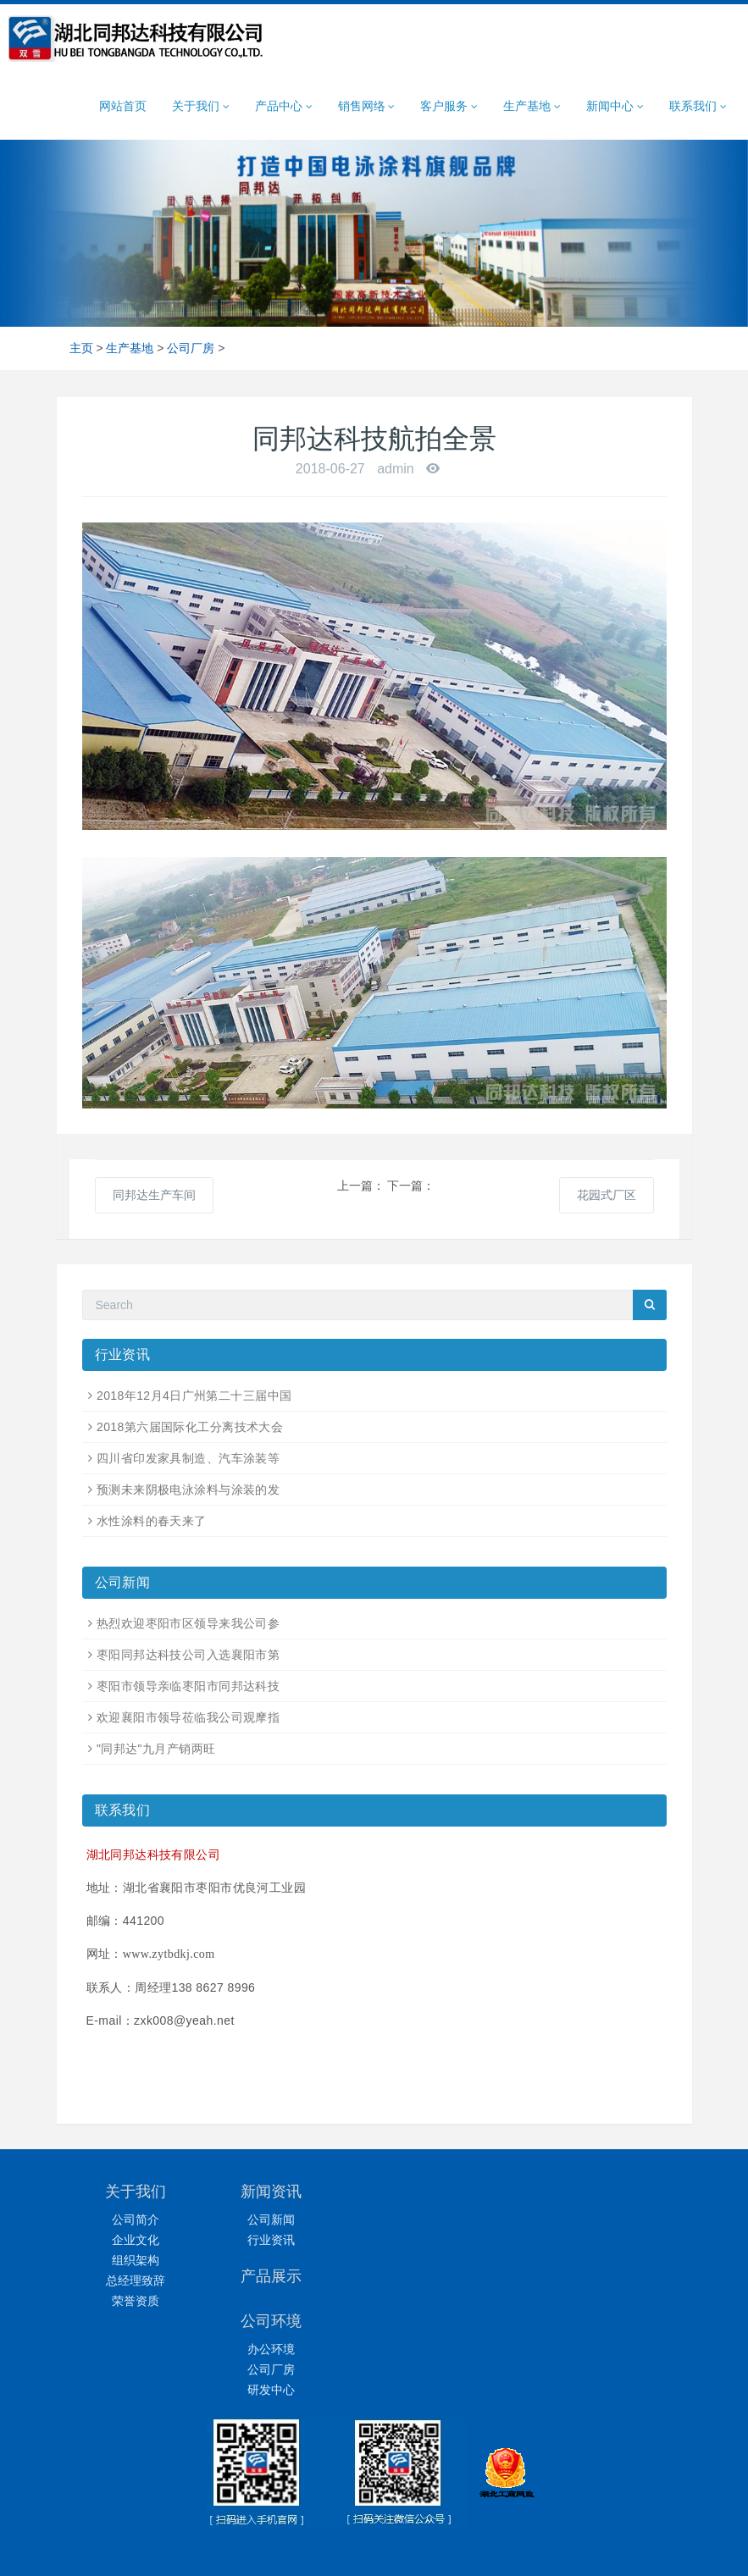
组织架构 (135, 2260)
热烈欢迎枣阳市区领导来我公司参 (188, 1623)
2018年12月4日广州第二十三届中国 (194, 1395)
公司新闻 (295, 2219)
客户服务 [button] (449, 106)
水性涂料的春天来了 (152, 1521)
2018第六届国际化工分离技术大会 (190, 1427)
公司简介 (135, 2219)
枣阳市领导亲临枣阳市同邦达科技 (188, 1686)
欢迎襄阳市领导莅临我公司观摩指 (188, 1717)
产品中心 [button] (284, 106)
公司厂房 (190, 348)
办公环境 (612, 2219)
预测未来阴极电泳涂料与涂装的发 (188, 1489)
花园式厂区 (606, 1195)
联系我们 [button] (698, 106)
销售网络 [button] (367, 106)
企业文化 (135, 2240)
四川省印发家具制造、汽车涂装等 (188, 1458)
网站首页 (123, 106)
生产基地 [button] (532, 106)
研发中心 (612, 2260)
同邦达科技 (406, 2548)
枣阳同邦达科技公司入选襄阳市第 (188, 1654)
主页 (81, 348)
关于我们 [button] (201, 106)
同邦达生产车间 (154, 1195)
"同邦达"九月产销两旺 (156, 1748)
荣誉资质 (135, 2301)
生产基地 (129, 348)
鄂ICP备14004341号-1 (499, 2527)
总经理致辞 (135, 2280)
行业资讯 (295, 2240)
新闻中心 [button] (615, 106)
